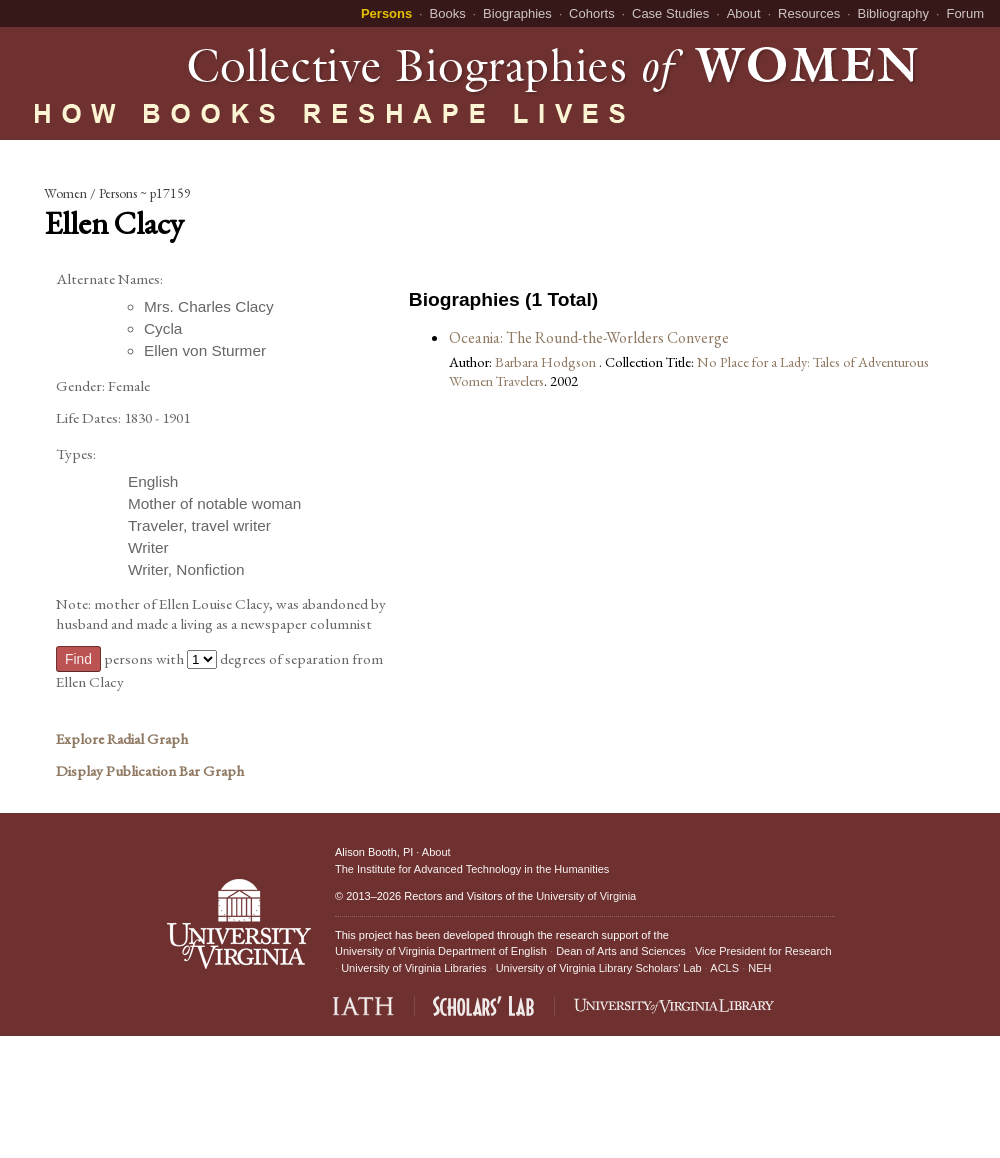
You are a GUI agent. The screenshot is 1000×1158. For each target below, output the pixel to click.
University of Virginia (586, 896)
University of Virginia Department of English (441, 951)
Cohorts (592, 13)
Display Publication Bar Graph (150, 771)
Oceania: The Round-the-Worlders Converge (589, 337)
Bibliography (894, 13)
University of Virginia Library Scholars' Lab (599, 968)
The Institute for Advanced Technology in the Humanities (472, 869)
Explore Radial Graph (122, 739)
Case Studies (670, 13)
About (744, 13)
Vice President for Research (763, 951)
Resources (809, 13)
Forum (965, 13)
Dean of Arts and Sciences (621, 951)
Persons (386, 13)
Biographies (517, 13)
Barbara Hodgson (547, 361)
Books (448, 13)
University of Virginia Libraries (413, 968)
